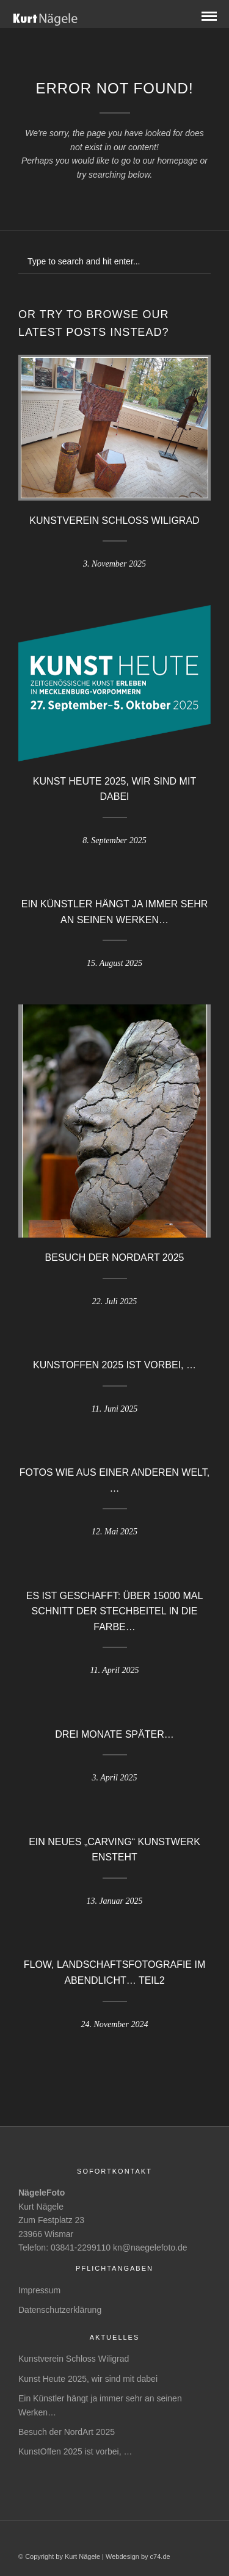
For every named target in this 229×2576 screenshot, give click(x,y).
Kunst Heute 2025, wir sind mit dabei (88, 2379)
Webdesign (122, 2556)
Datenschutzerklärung (59, 2310)
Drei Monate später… (114, 1734)
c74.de (160, 2556)
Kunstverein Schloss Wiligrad (114, 520)
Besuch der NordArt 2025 (114, 1257)
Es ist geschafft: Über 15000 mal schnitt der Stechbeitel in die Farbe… (114, 1611)
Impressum (39, 2290)
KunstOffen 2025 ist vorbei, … (114, 1365)
